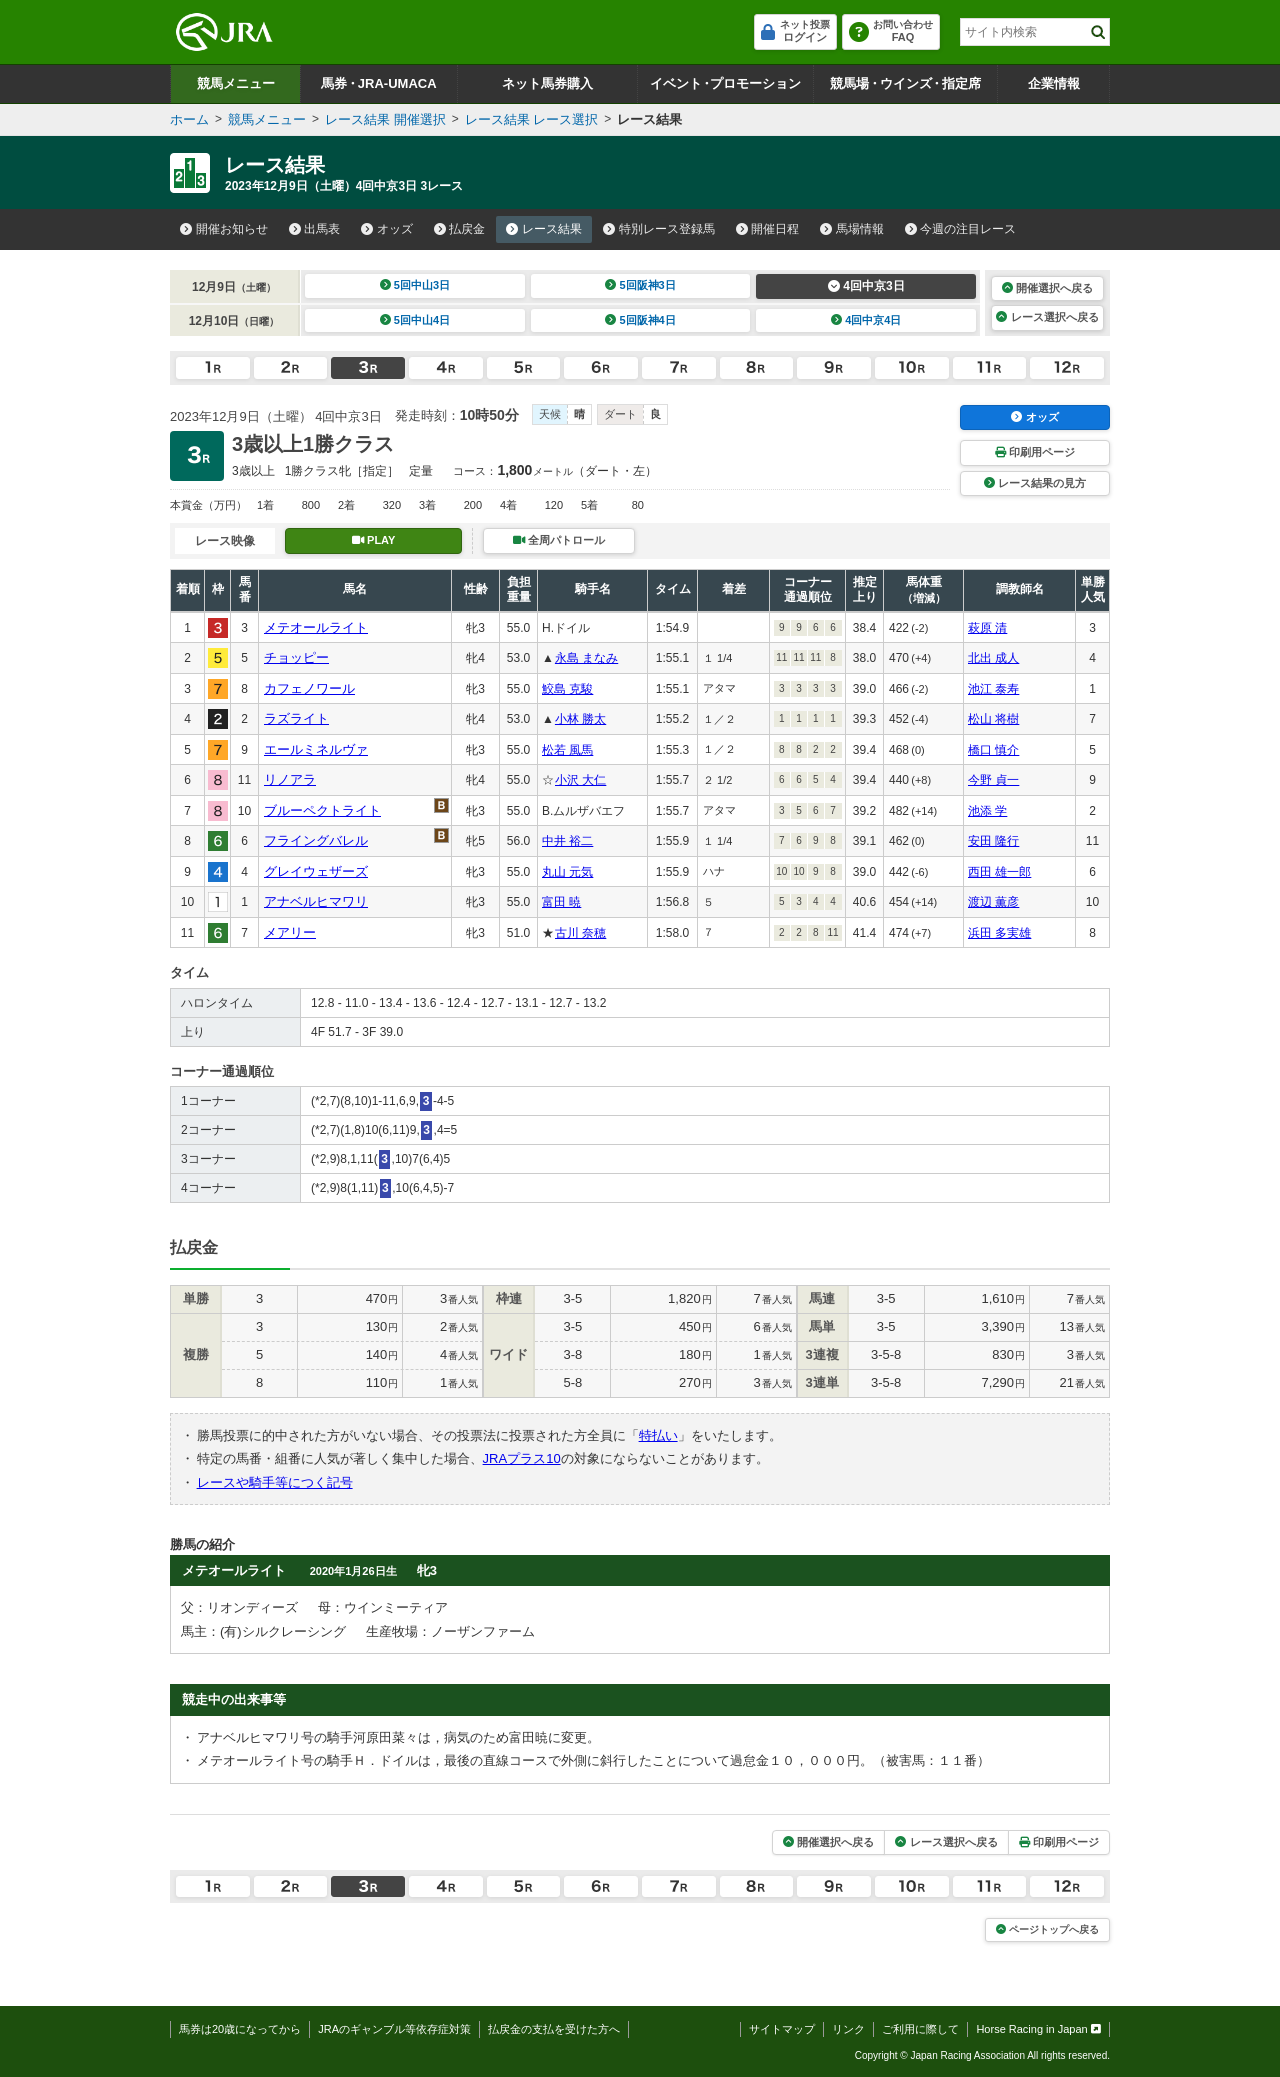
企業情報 (1054, 83)
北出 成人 (993, 658)
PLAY (374, 540)
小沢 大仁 (580, 780)
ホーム (189, 119)
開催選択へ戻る (1047, 288)
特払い (658, 1435)
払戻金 (460, 229)
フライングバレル (316, 840)
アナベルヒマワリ (316, 901)
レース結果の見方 (1035, 483)
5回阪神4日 (640, 320)
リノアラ (290, 779)
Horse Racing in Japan (1038, 2029)
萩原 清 (987, 628)
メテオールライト (316, 627)
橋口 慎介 (993, 750)
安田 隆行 (993, 841)
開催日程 (768, 229)
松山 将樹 (993, 719)
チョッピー (296, 657)
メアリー (290, 932)
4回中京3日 (866, 286)
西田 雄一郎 (999, 872)
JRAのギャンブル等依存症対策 (394, 2029)
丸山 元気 (567, 872)
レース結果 (544, 229)
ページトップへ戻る (1047, 1929)
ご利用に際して (920, 2029)
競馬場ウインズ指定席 (905, 83)
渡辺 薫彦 (993, 902)
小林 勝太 (580, 719)
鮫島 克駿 (567, 689)
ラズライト (296, 718)
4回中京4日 (866, 320)
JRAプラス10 (522, 1458)
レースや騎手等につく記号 (275, 1482)
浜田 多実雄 (999, 933)
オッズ (387, 229)
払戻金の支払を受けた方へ (554, 2029)
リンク (848, 2029)
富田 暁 (561, 902)
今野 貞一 (993, 780)
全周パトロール (559, 540)
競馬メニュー (236, 83)
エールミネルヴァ (316, 749)
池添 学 (987, 811)
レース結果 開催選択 (385, 119)
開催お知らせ (224, 229)
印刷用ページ (1035, 452)
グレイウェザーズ (316, 871)
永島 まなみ (586, 658)
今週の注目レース (961, 229)
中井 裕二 (567, 841)
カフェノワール (309, 688)
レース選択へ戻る (1047, 317)
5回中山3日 (415, 285)
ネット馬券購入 (547, 83)
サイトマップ (782, 2029)
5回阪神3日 (640, 285)
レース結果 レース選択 (532, 119)
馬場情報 (852, 229)
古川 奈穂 (580, 933)
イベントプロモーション (725, 83)
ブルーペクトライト (322, 810)
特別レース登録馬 (659, 229)
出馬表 (315, 229)
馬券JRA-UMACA (378, 83)
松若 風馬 (567, 750)
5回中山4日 (415, 320)
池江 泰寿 (993, 689)
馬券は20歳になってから (240, 2029)
